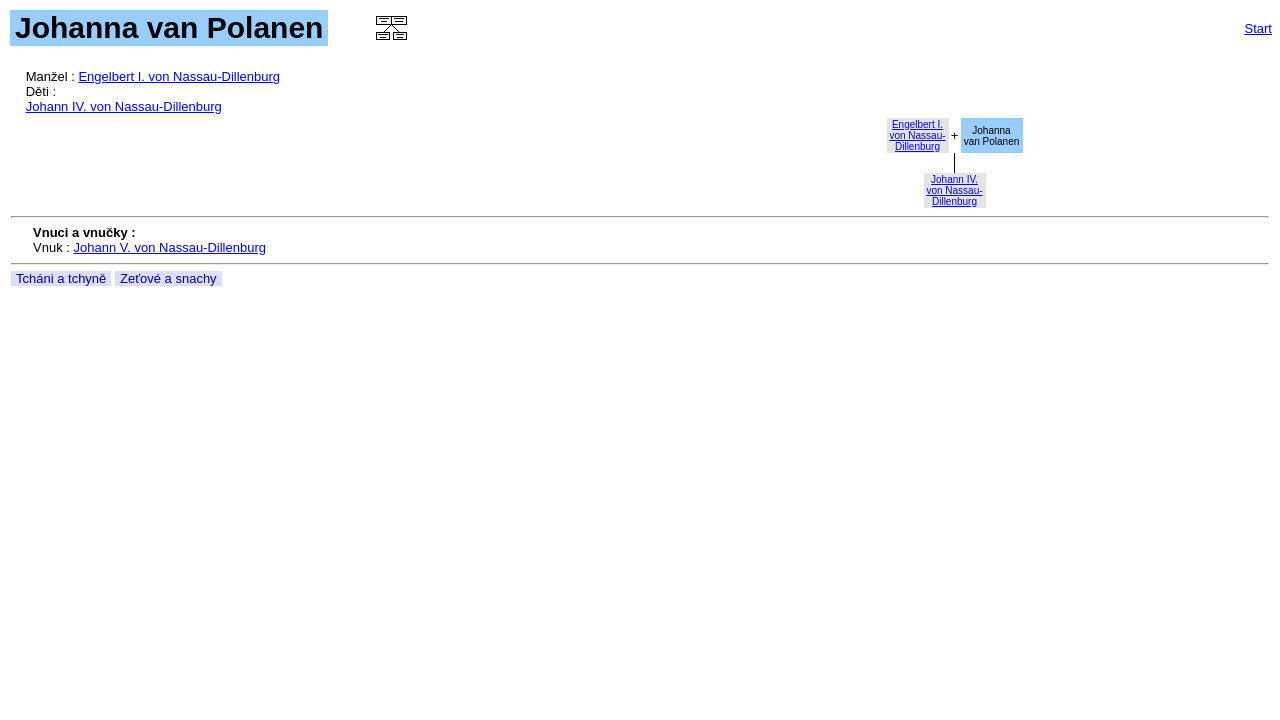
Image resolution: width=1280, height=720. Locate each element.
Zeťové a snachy (168, 278)
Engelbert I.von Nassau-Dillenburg (917, 135)
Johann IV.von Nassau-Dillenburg (954, 190)
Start (1258, 28)
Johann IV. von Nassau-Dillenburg (124, 106)
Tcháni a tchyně (61, 278)
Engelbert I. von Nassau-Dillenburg (179, 76)
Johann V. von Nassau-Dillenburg (170, 247)
